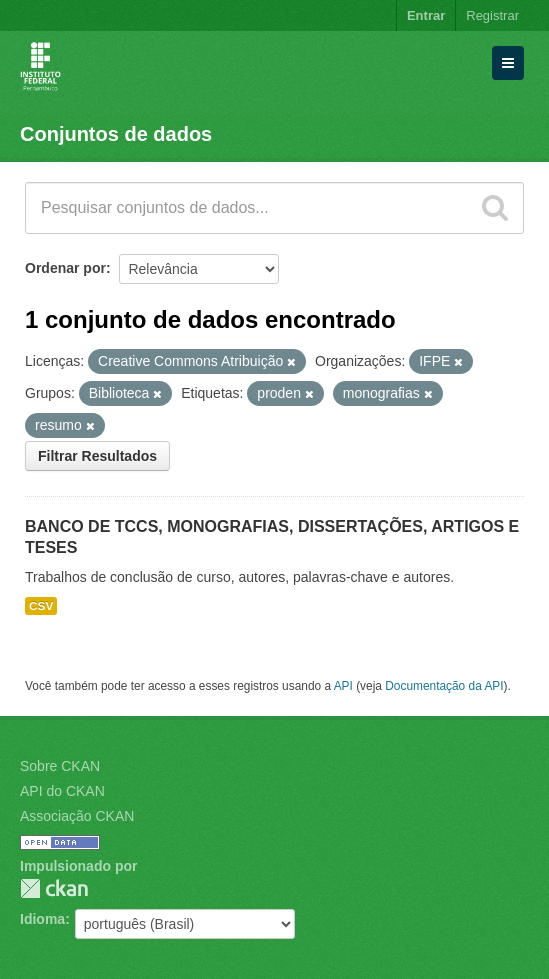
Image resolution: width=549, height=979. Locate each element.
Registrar (492, 15)
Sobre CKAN (60, 766)
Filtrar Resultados (97, 456)
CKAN (54, 888)
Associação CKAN (77, 816)
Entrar (426, 15)
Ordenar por (65, 268)
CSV (41, 606)
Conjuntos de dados (116, 134)
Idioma (42, 919)
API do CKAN (62, 791)
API (343, 686)
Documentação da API (444, 686)
